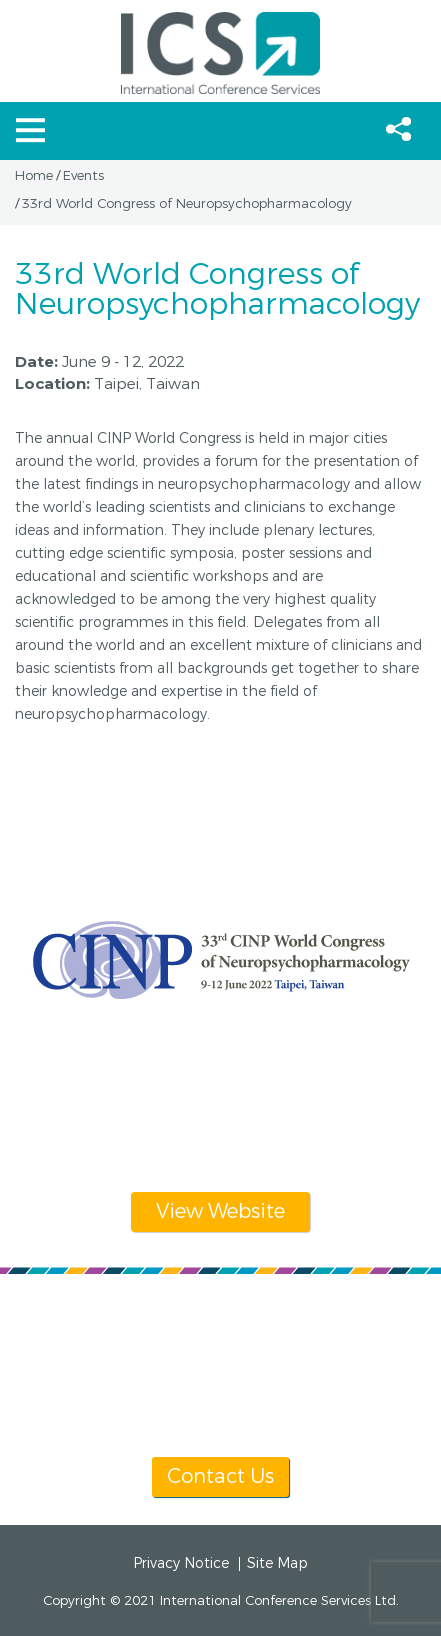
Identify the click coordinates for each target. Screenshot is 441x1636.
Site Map (277, 1564)
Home (34, 176)
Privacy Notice (181, 1564)
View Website (220, 1211)
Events (83, 176)
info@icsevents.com (283, 1371)
